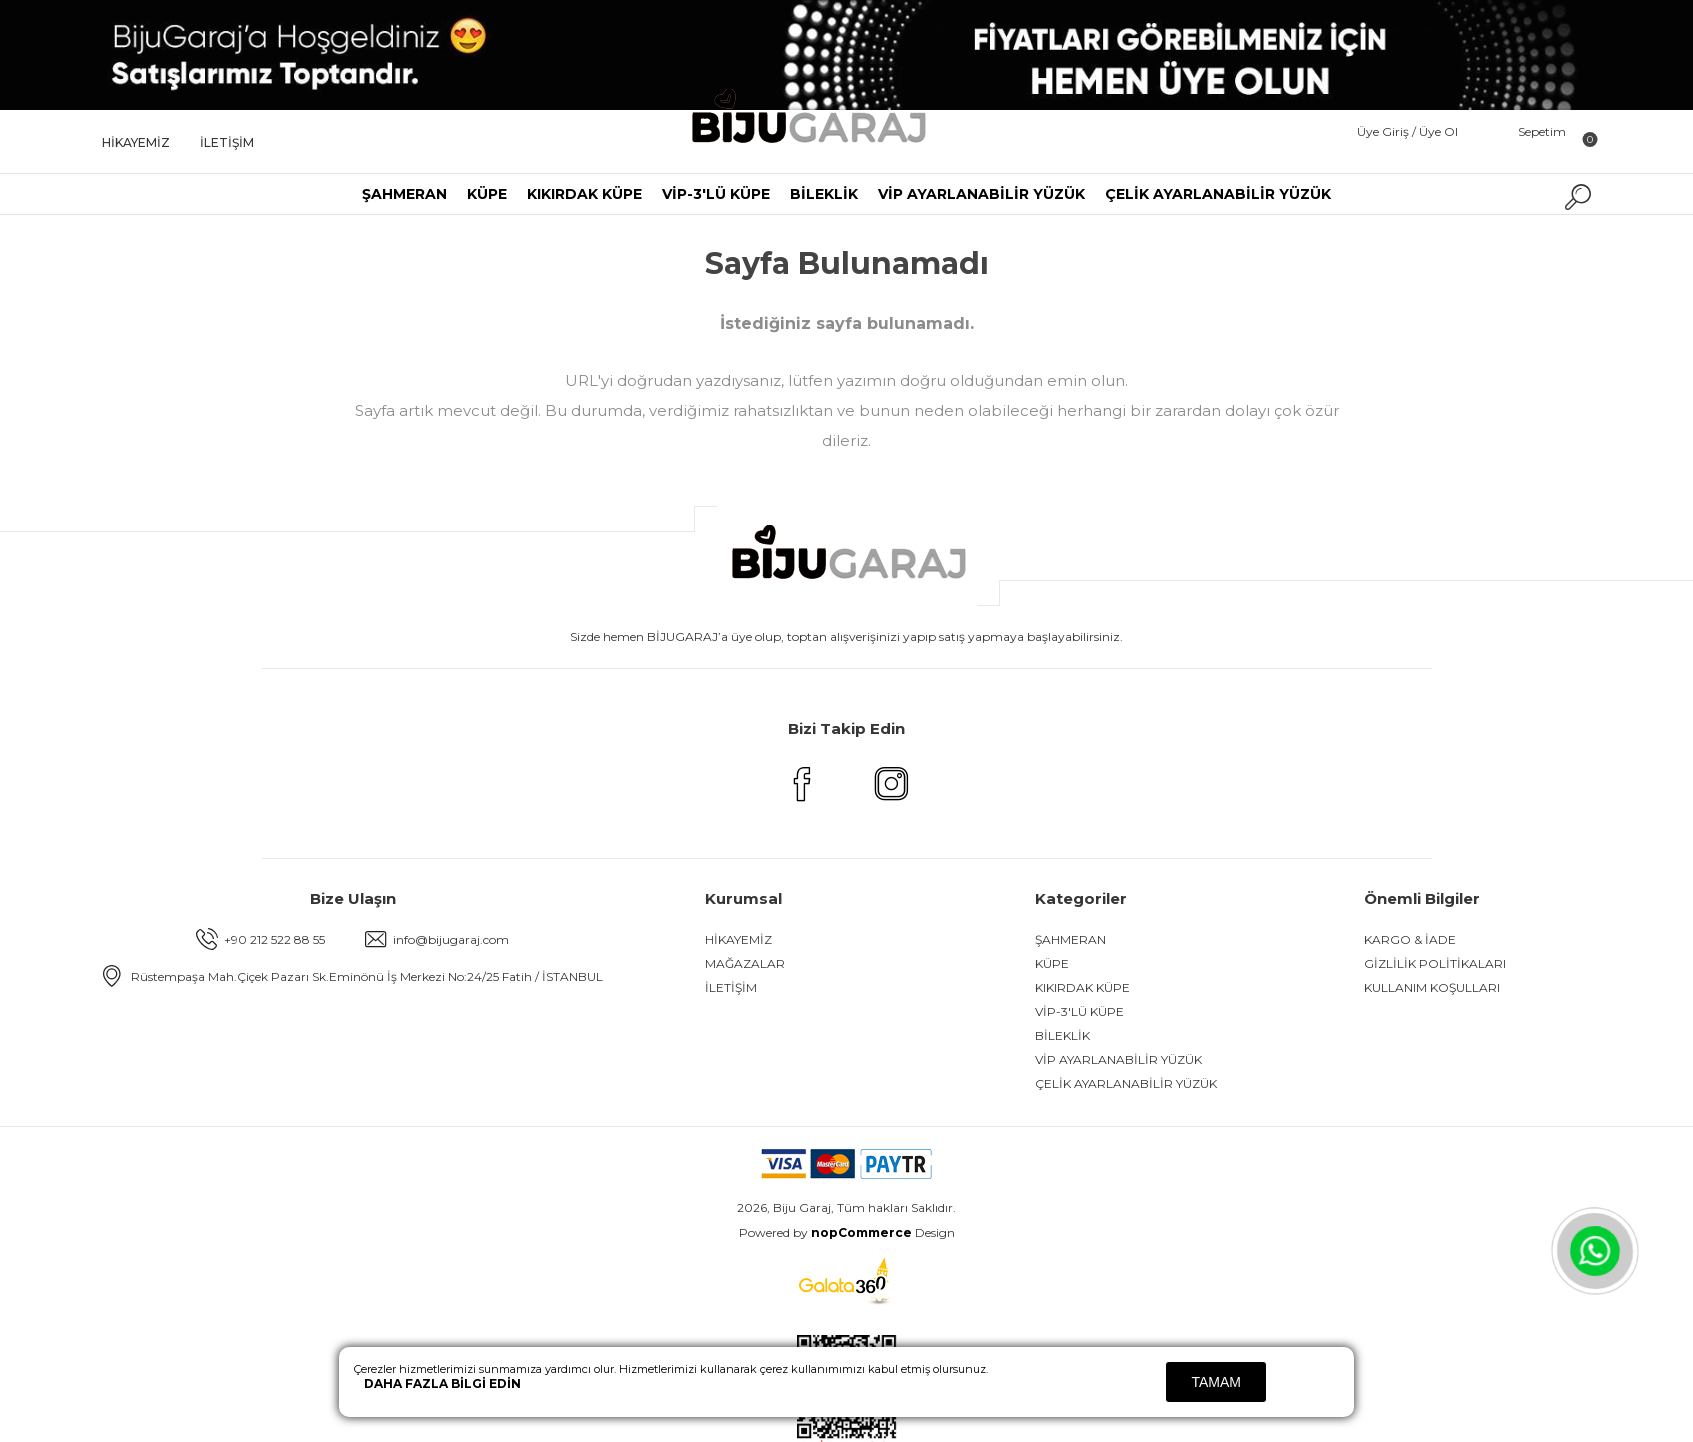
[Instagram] (892, 798)
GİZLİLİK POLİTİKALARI (1435, 963)
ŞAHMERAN (404, 194)
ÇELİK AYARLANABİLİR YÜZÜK (1218, 194)
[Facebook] (802, 798)
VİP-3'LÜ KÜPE (716, 194)
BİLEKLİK (824, 194)
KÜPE (487, 194)
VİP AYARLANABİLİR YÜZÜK (981, 194)
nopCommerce (861, 1232)
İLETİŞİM (227, 142)
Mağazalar (745, 963)
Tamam (1216, 1382)
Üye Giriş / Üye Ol (1407, 131)
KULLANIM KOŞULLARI (1432, 987)
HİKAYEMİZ (136, 142)
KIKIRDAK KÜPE (584, 194)
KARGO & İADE (1410, 939)
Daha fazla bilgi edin (442, 1383)
